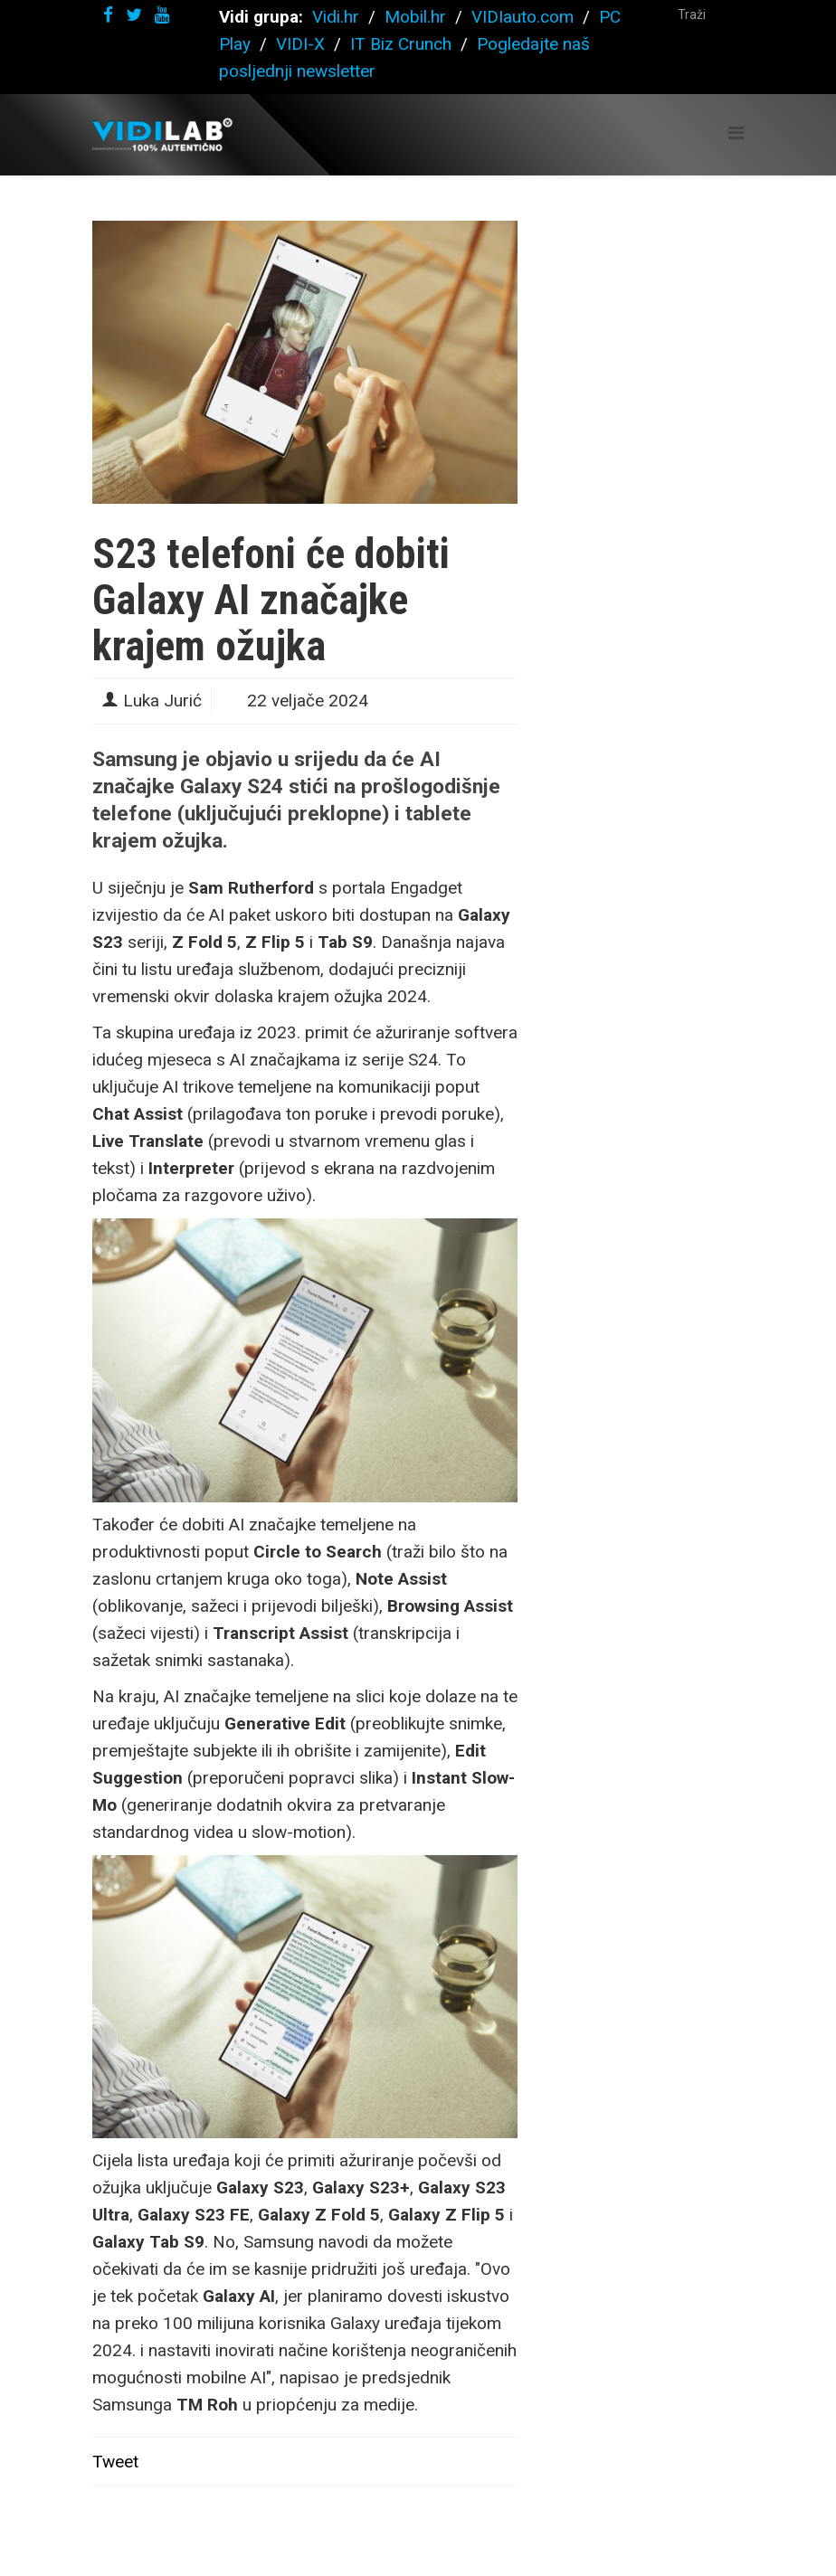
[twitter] (134, 15)
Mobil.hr (415, 16)
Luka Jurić (162, 700)
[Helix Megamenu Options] (736, 133)
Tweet (115, 2461)
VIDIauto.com (522, 16)
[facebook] (108, 15)
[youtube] (162, 15)
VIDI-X (302, 43)
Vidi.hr (338, 16)
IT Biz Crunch (400, 43)
